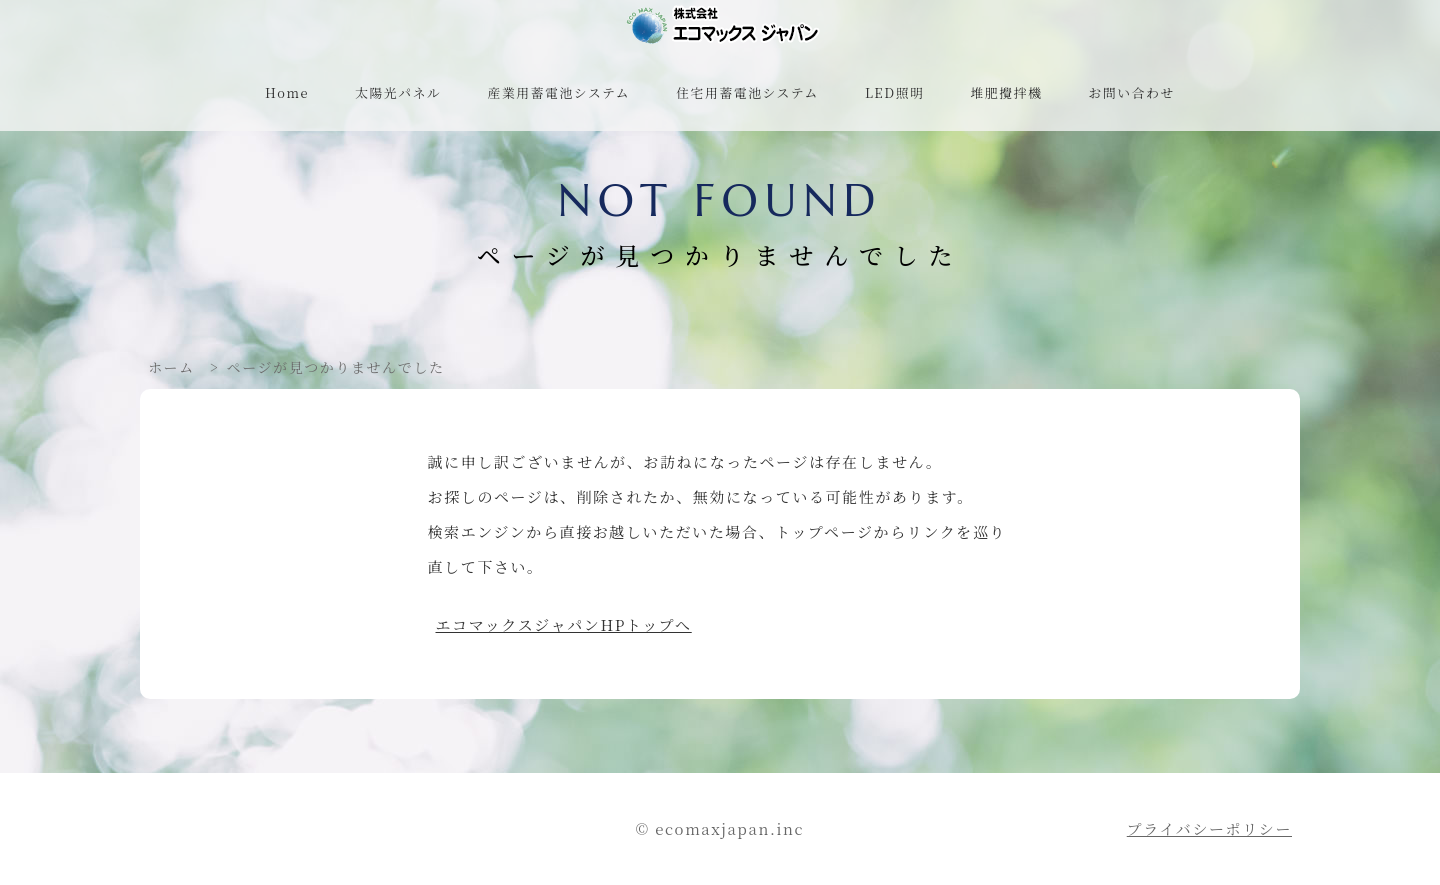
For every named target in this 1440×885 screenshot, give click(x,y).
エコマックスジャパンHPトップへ (564, 624)
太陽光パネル (398, 92)
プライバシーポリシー (1209, 828)
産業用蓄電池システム (558, 92)
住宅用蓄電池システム (747, 92)
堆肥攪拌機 (1007, 92)
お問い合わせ (1132, 92)
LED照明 (895, 92)
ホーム (171, 367)
